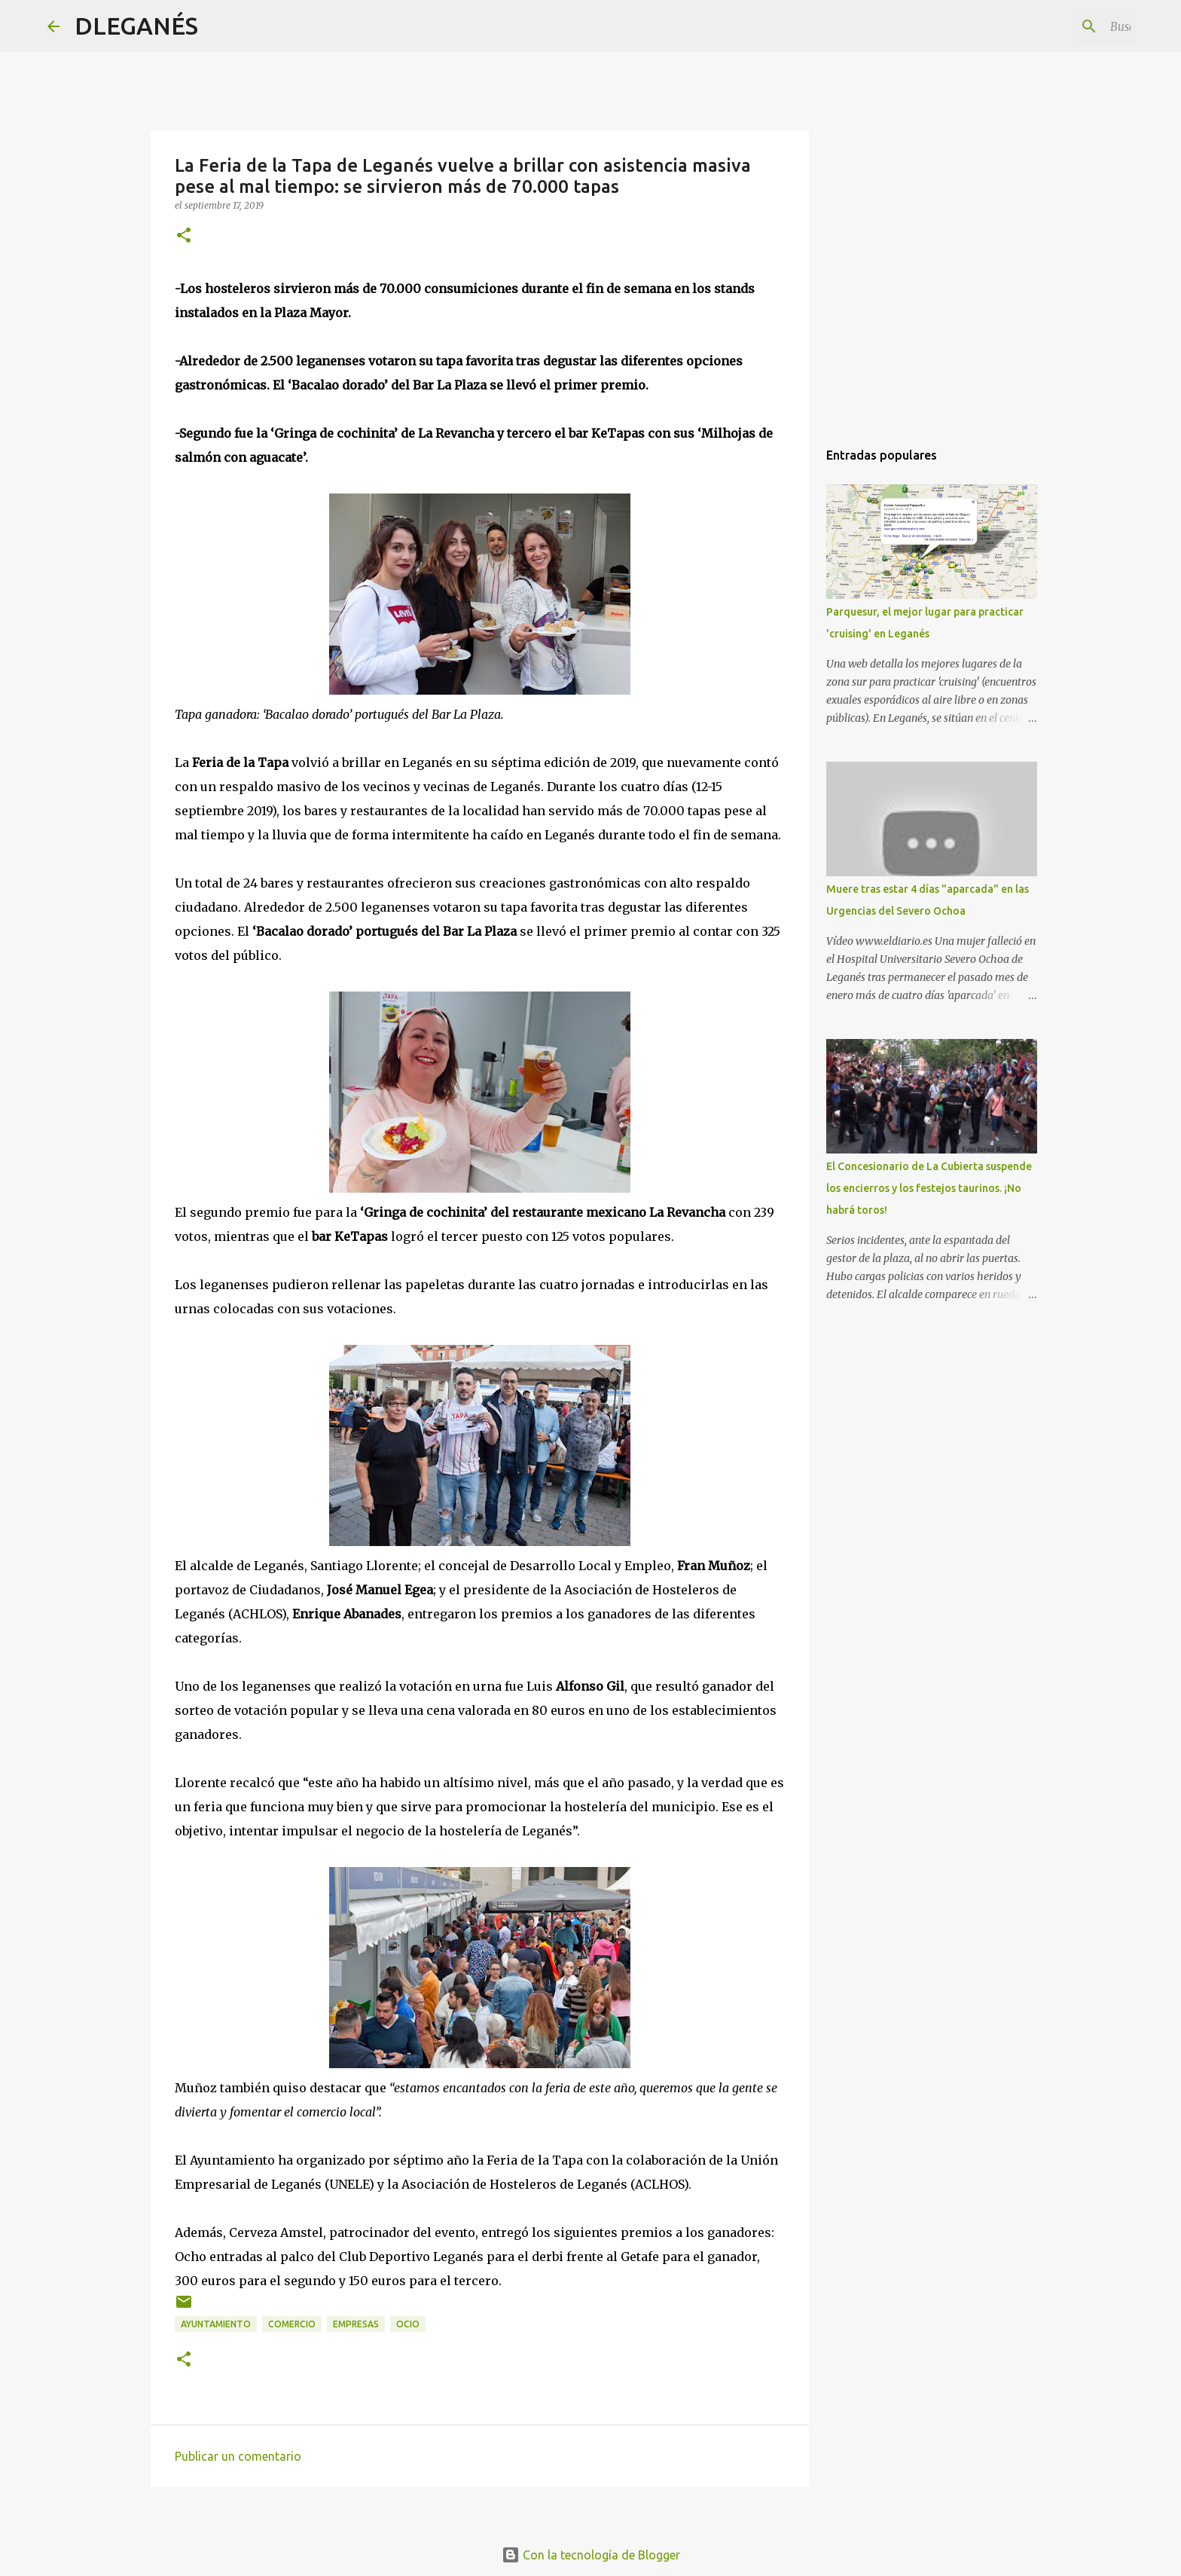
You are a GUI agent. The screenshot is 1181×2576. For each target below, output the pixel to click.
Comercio (292, 2324)
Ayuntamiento (216, 2324)
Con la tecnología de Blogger (591, 2555)
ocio (408, 2324)
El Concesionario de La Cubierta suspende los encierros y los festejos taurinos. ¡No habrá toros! (929, 1188)
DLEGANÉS (136, 25)
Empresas (356, 2324)
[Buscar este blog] (1057, 26)
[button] (184, 236)
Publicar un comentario (238, 2456)
